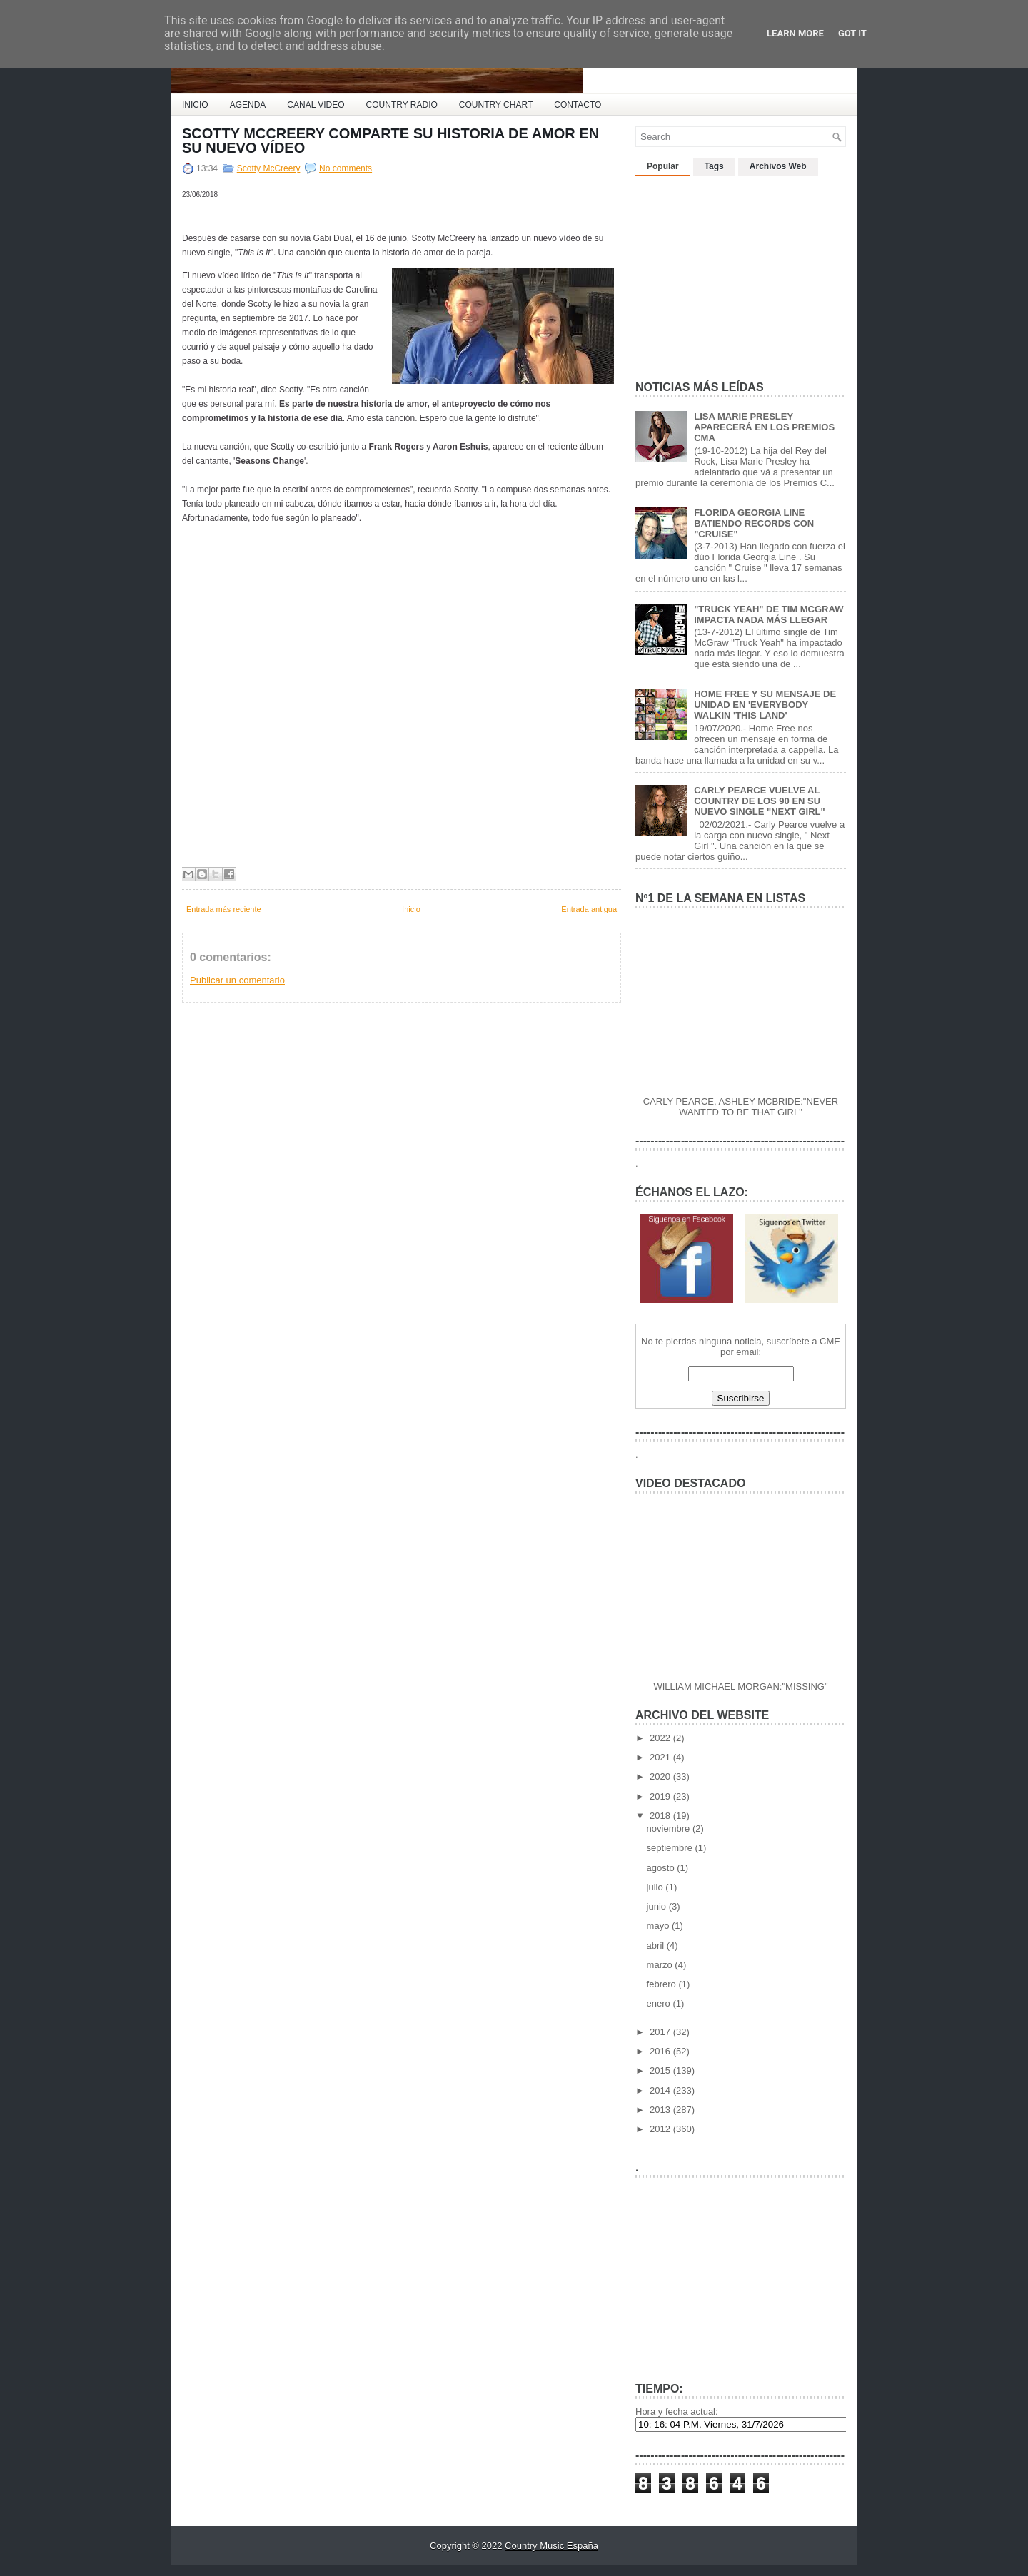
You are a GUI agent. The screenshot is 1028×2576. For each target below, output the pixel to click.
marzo (661, 1964)
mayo (659, 1925)
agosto (662, 1867)
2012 (661, 2129)
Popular (663, 166)
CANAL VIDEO (315, 105)
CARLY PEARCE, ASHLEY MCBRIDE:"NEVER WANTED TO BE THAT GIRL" (740, 1106)
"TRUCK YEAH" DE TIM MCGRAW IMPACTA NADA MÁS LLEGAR (768, 614)
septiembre (671, 1847)
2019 (661, 1796)
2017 (661, 2032)
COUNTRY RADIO (402, 105)
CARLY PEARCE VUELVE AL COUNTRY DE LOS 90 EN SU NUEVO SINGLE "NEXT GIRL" (759, 801)
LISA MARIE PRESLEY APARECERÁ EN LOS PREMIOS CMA (764, 427)
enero (660, 2003)
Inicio (411, 909)
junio (658, 1906)
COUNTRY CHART (496, 105)
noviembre (669, 1828)
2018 (661, 1815)
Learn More (795, 33)
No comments (345, 168)
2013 (661, 2109)
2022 (661, 1738)
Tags (714, 166)
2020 (661, 1776)
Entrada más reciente (223, 909)
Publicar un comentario (237, 980)
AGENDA (248, 105)
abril (657, 1945)
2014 (661, 2090)
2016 (661, 2051)
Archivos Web (778, 166)
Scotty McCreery (269, 168)
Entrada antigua (589, 909)
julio (656, 1887)
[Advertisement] (742, 272)
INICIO (195, 105)
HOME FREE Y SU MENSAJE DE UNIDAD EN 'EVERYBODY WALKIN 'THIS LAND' (765, 705)
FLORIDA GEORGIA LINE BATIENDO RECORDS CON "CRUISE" (754, 523)
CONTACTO (577, 105)
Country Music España (551, 2545)
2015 (661, 2070)
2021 (661, 1757)
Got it (852, 33)
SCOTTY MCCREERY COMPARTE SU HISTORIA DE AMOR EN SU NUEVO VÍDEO (390, 140)
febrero (663, 1984)
